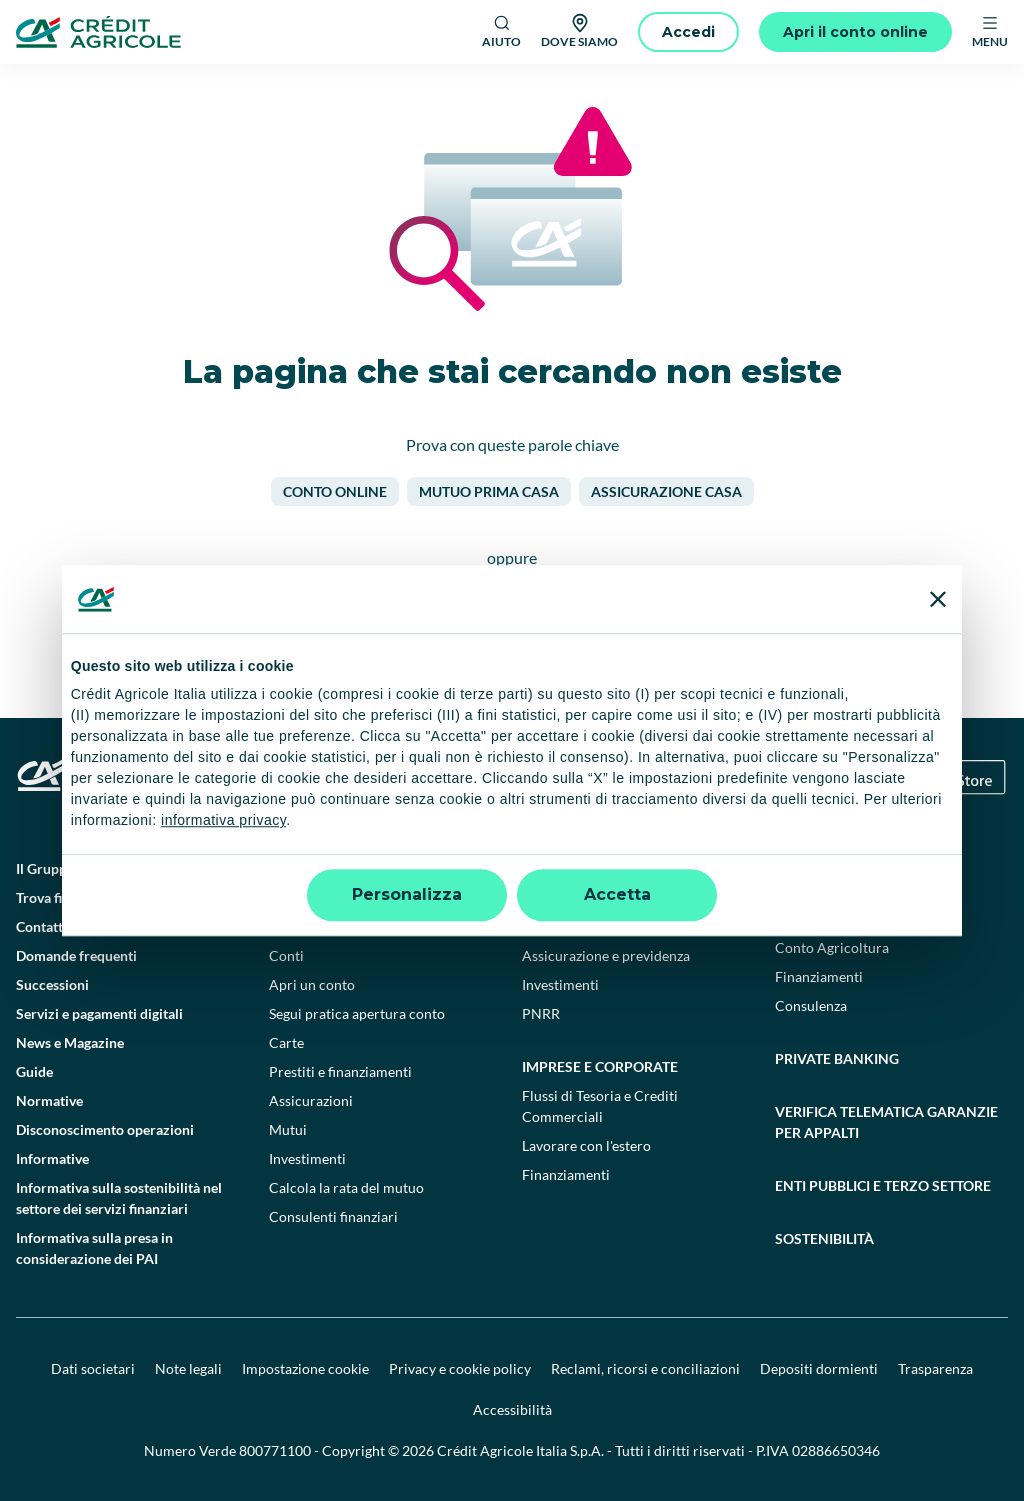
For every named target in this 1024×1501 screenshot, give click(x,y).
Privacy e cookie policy (460, 1368)
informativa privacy (223, 821)
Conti (286, 955)
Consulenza (811, 1005)
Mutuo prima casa (489, 491)
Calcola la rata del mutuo (346, 1187)
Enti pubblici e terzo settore (883, 1185)
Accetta (617, 894)
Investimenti (307, 1158)
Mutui (288, 1129)
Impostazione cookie (305, 1368)
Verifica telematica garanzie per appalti (886, 1122)
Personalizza (407, 894)
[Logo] (98, 32)
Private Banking (837, 1058)
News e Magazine (70, 1042)
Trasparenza (935, 1368)
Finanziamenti (566, 1174)
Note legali (188, 1368)
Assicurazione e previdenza (606, 955)
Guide (34, 1071)
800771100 (275, 1450)
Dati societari (93, 1368)
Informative (52, 1158)
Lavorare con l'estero (586, 1145)
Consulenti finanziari (333, 1216)
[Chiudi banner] (938, 599)
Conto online (335, 491)
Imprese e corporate (600, 1066)
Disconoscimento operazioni (105, 1129)
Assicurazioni (311, 1100)
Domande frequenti (76, 955)
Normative (49, 1100)
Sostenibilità (824, 1238)
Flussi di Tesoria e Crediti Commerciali (600, 1106)
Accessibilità (512, 1409)
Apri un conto (312, 984)
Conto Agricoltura (832, 947)
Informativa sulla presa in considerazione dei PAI (94, 1248)
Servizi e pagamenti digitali (99, 1013)
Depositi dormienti (819, 1368)
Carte (286, 1042)
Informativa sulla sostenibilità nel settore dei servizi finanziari (119, 1198)
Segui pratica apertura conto (357, 1013)
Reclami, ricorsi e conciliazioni (645, 1368)
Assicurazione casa (666, 491)
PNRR (541, 1013)
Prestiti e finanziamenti (340, 1071)
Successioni (52, 984)
